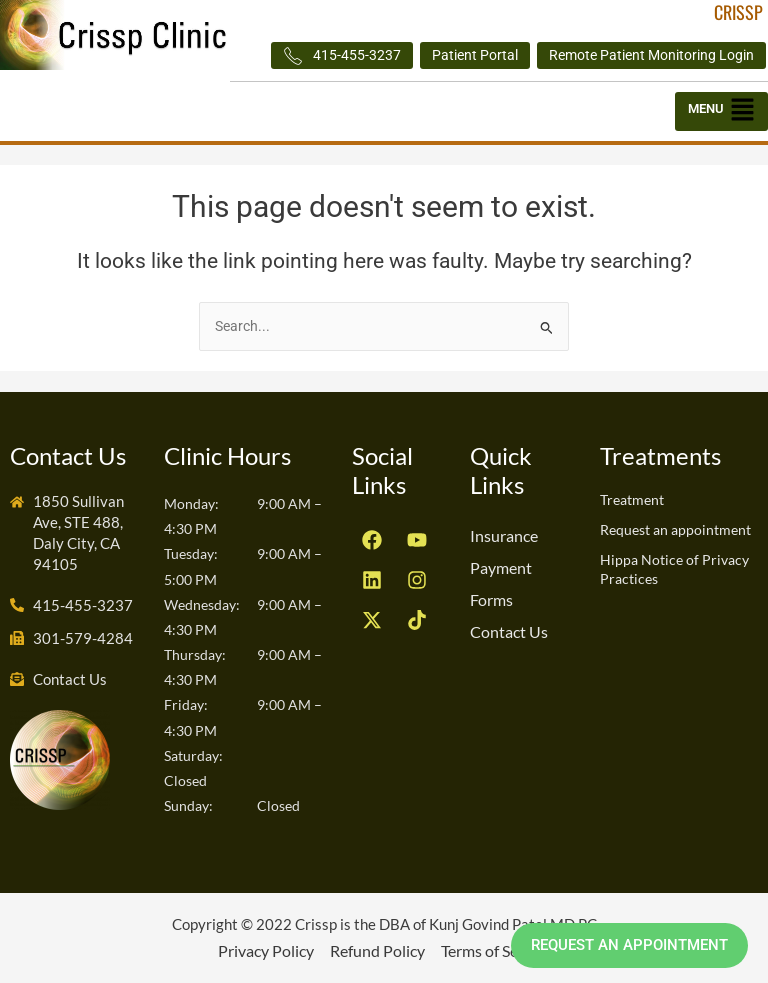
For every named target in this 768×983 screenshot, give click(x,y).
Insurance (504, 535)
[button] (721, 111)
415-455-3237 (342, 56)
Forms (491, 599)
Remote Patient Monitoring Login (651, 55)
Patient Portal (475, 55)
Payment (501, 567)
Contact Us (509, 631)
